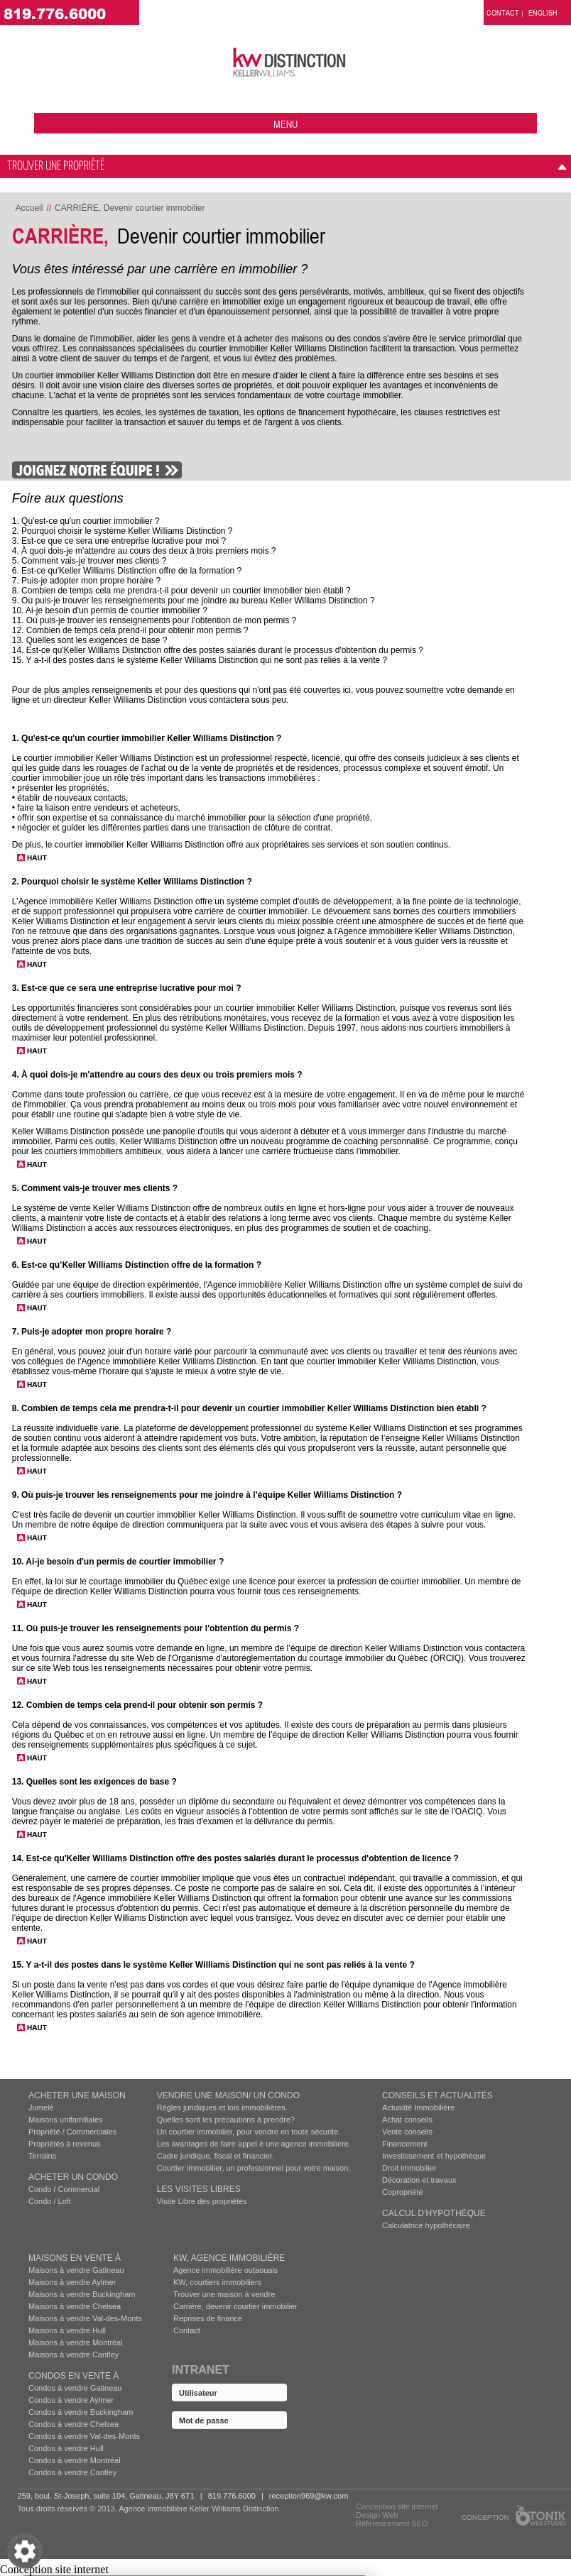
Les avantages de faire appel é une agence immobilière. (254, 2143)
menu (285, 124)
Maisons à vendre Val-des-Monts (85, 2318)
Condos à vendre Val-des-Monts (84, 2436)
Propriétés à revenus (64, 2143)
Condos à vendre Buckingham (80, 2412)
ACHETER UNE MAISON (77, 2095)
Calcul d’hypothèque (434, 2213)
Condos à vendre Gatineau (74, 2388)
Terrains (42, 2156)
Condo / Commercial (63, 2189)
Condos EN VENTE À (73, 2376)
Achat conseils (407, 2119)
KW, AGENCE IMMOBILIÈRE (229, 2258)
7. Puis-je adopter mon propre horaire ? (86, 581)
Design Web (377, 2515)
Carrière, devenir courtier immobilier (235, 2306)
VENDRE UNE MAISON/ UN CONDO (228, 2095)
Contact (186, 2330)
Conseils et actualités (437, 2095)
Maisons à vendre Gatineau (76, 2270)
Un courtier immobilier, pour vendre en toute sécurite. (249, 2131)
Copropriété (402, 2192)
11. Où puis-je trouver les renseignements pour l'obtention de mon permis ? (154, 620)
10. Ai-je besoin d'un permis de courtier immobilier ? (109, 610)
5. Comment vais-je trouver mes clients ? (89, 561)
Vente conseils (407, 2131)
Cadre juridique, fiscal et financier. (215, 2156)
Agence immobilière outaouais (225, 2270)
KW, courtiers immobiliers (217, 2282)
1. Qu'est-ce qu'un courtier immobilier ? (86, 521)
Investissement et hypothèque (434, 2156)
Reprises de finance (207, 2318)
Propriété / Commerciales (72, 2131)
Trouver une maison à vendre (224, 2294)
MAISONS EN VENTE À (74, 2258)
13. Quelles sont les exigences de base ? (90, 640)
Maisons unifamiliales (65, 2119)
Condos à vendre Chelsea (73, 2424)
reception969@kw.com (308, 2496)
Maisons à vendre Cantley (73, 2354)
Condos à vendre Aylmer (71, 2400)
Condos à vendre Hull (66, 2448)
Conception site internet (397, 2506)
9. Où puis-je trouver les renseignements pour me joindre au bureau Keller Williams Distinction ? (193, 600)
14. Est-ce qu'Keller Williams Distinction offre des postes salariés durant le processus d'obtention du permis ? (217, 650)
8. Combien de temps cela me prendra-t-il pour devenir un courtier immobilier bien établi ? (181, 591)
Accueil (29, 208)
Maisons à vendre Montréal (75, 2342)
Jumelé (40, 2107)
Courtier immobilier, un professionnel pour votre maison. (254, 2168)
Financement (405, 2143)
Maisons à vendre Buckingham (81, 2294)
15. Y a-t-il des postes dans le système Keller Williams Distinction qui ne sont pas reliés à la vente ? (199, 660)
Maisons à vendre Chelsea (74, 2306)
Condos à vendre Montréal (74, 2460)
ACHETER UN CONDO (73, 2177)
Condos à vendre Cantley (72, 2472)
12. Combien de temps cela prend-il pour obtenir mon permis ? (130, 630)
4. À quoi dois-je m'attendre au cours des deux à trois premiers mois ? (144, 551)
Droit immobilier (409, 2168)
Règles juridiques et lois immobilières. (222, 2107)
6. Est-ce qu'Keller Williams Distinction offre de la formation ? (127, 571)
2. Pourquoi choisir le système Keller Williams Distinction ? (122, 531)
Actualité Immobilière (418, 2107)
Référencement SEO (392, 2523)
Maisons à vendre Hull (67, 2330)
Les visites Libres (199, 2189)
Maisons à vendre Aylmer (72, 2282)
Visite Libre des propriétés (202, 2201)
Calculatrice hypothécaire (426, 2225)
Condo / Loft (49, 2201)
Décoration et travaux (419, 2180)
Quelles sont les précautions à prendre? (226, 2119)
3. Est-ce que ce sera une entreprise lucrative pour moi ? (119, 541)
